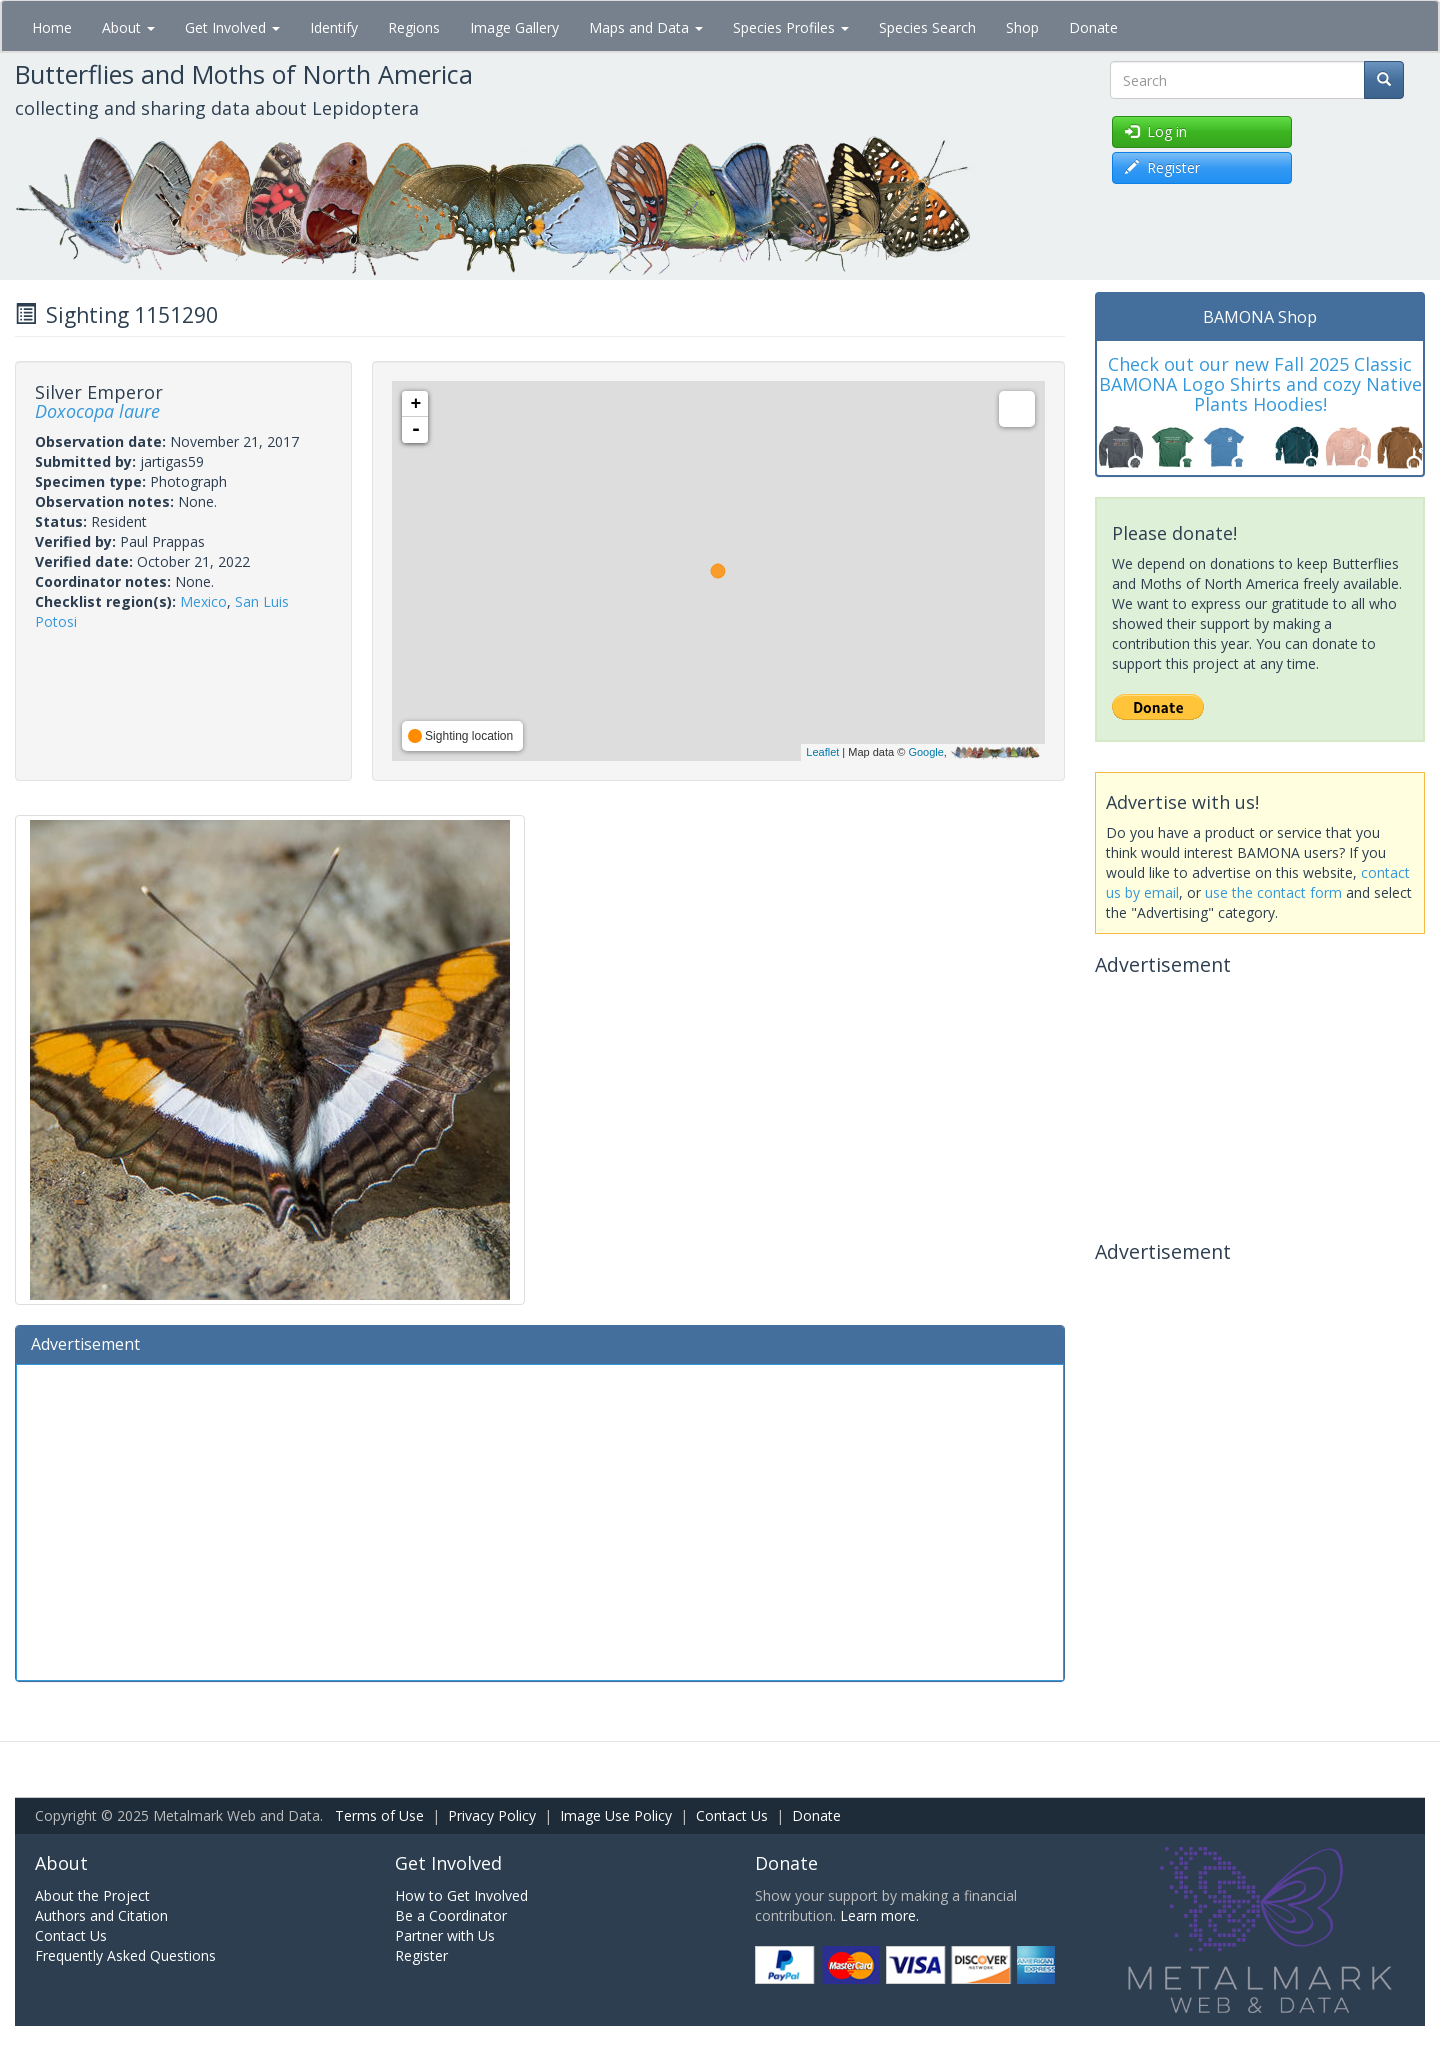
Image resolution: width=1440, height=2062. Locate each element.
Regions (414, 27)
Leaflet (822, 752)
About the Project (92, 1895)
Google (925, 752)
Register (421, 1955)
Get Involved (232, 27)
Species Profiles (791, 27)
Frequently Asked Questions (125, 1955)
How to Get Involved (461, 1895)
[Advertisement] (540, 1520)
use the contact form (1273, 892)
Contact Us (732, 1815)
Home (52, 27)
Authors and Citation (101, 1915)
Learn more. (879, 1915)
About (128, 27)
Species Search (927, 27)
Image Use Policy (616, 1815)
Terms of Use (379, 1815)
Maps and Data (646, 27)
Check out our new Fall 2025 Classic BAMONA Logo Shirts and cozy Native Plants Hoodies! (1260, 384)
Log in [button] (1156, 131)
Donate (1093, 27)
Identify (334, 27)
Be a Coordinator (451, 1915)
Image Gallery (514, 27)
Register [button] (1162, 167)
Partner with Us (445, 1935)
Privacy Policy (492, 1815)
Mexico (203, 601)
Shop (1022, 27)
